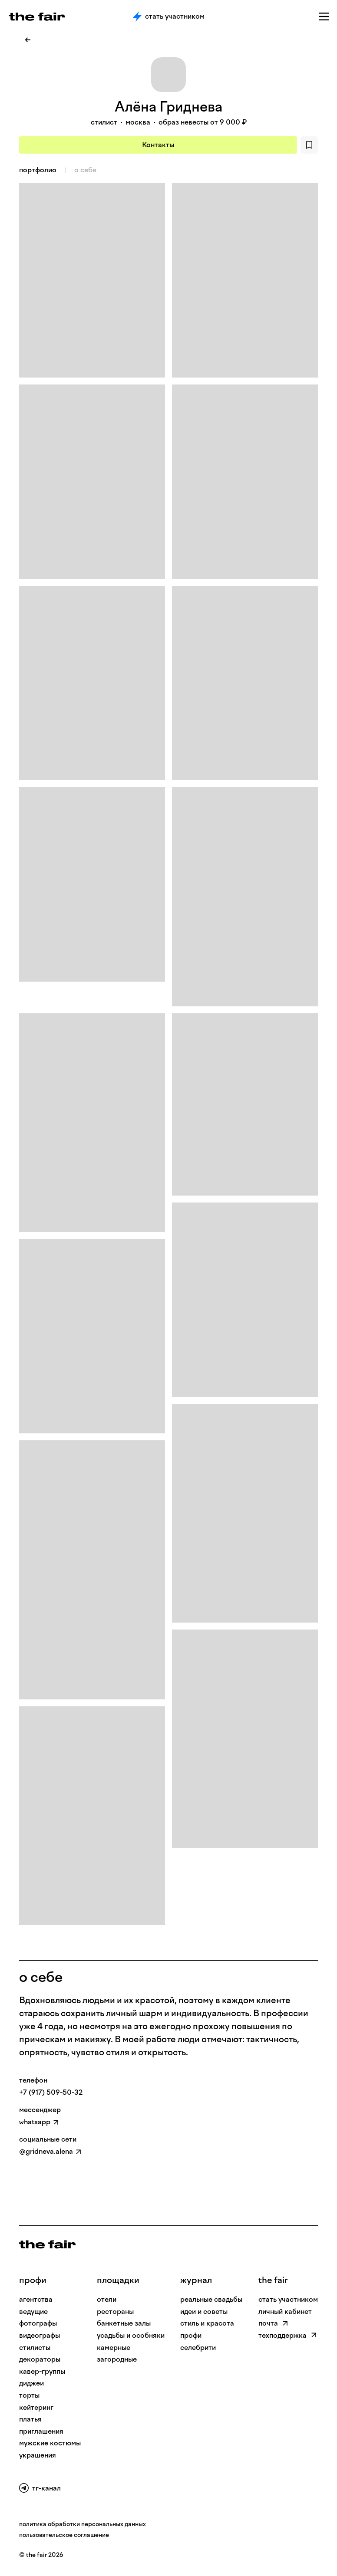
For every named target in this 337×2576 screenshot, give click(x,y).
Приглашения (41, 2431)
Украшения (37, 2455)
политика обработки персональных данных (82, 2524)
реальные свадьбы (211, 2299)
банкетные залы (124, 2323)
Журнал (196, 2280)
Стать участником (169, 16)
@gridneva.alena (46, 2151)
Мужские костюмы (50, 2443)
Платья (30, 2419)
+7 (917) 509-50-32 (51, 2092)
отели (106, 2299)
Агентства (36, 2299)
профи (32, 2280)
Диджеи (31, 2383)
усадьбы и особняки (131, 2335)
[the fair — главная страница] (37, 17)
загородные (117, 2359)
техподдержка (287, 2335)
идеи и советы (204, 2311)
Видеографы (39, 2335)
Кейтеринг (36, 2407)
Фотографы (38, 2323)
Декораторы (39, 2359)
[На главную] (47, 2244)
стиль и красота (207, 2323)
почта (273, 2323)
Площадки (118, 2280)
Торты (29, 2395)
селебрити (198, 2347)
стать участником (288, 2299)
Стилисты (34, 2347)
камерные (113, 2347)
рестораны (115, 2311)
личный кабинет (285, 2311)
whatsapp (34, 2122)
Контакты (158, 145)
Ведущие (33, 2311)
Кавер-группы (42, 2371)
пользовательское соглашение (64, 2535)
